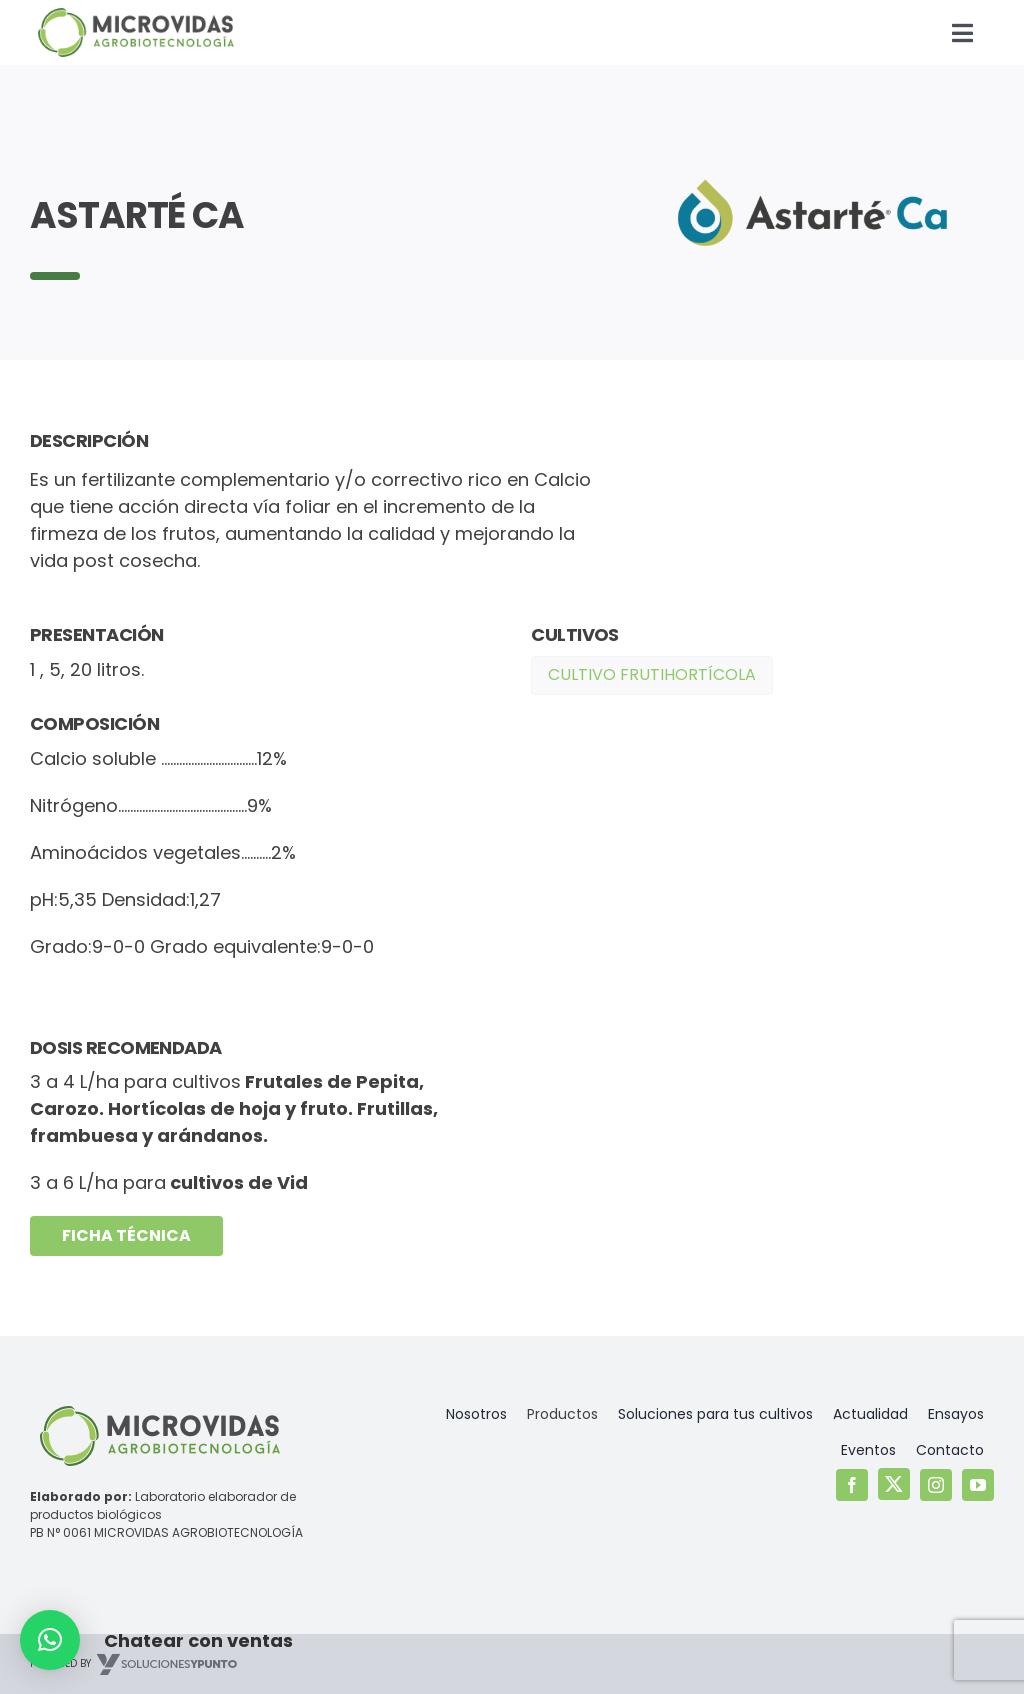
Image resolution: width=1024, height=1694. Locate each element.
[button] (50, 1640)
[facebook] (852, 1485)
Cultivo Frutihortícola (652, 674)
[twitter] (894, 1484)
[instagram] (936, 1485)
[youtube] (978, 1485)
